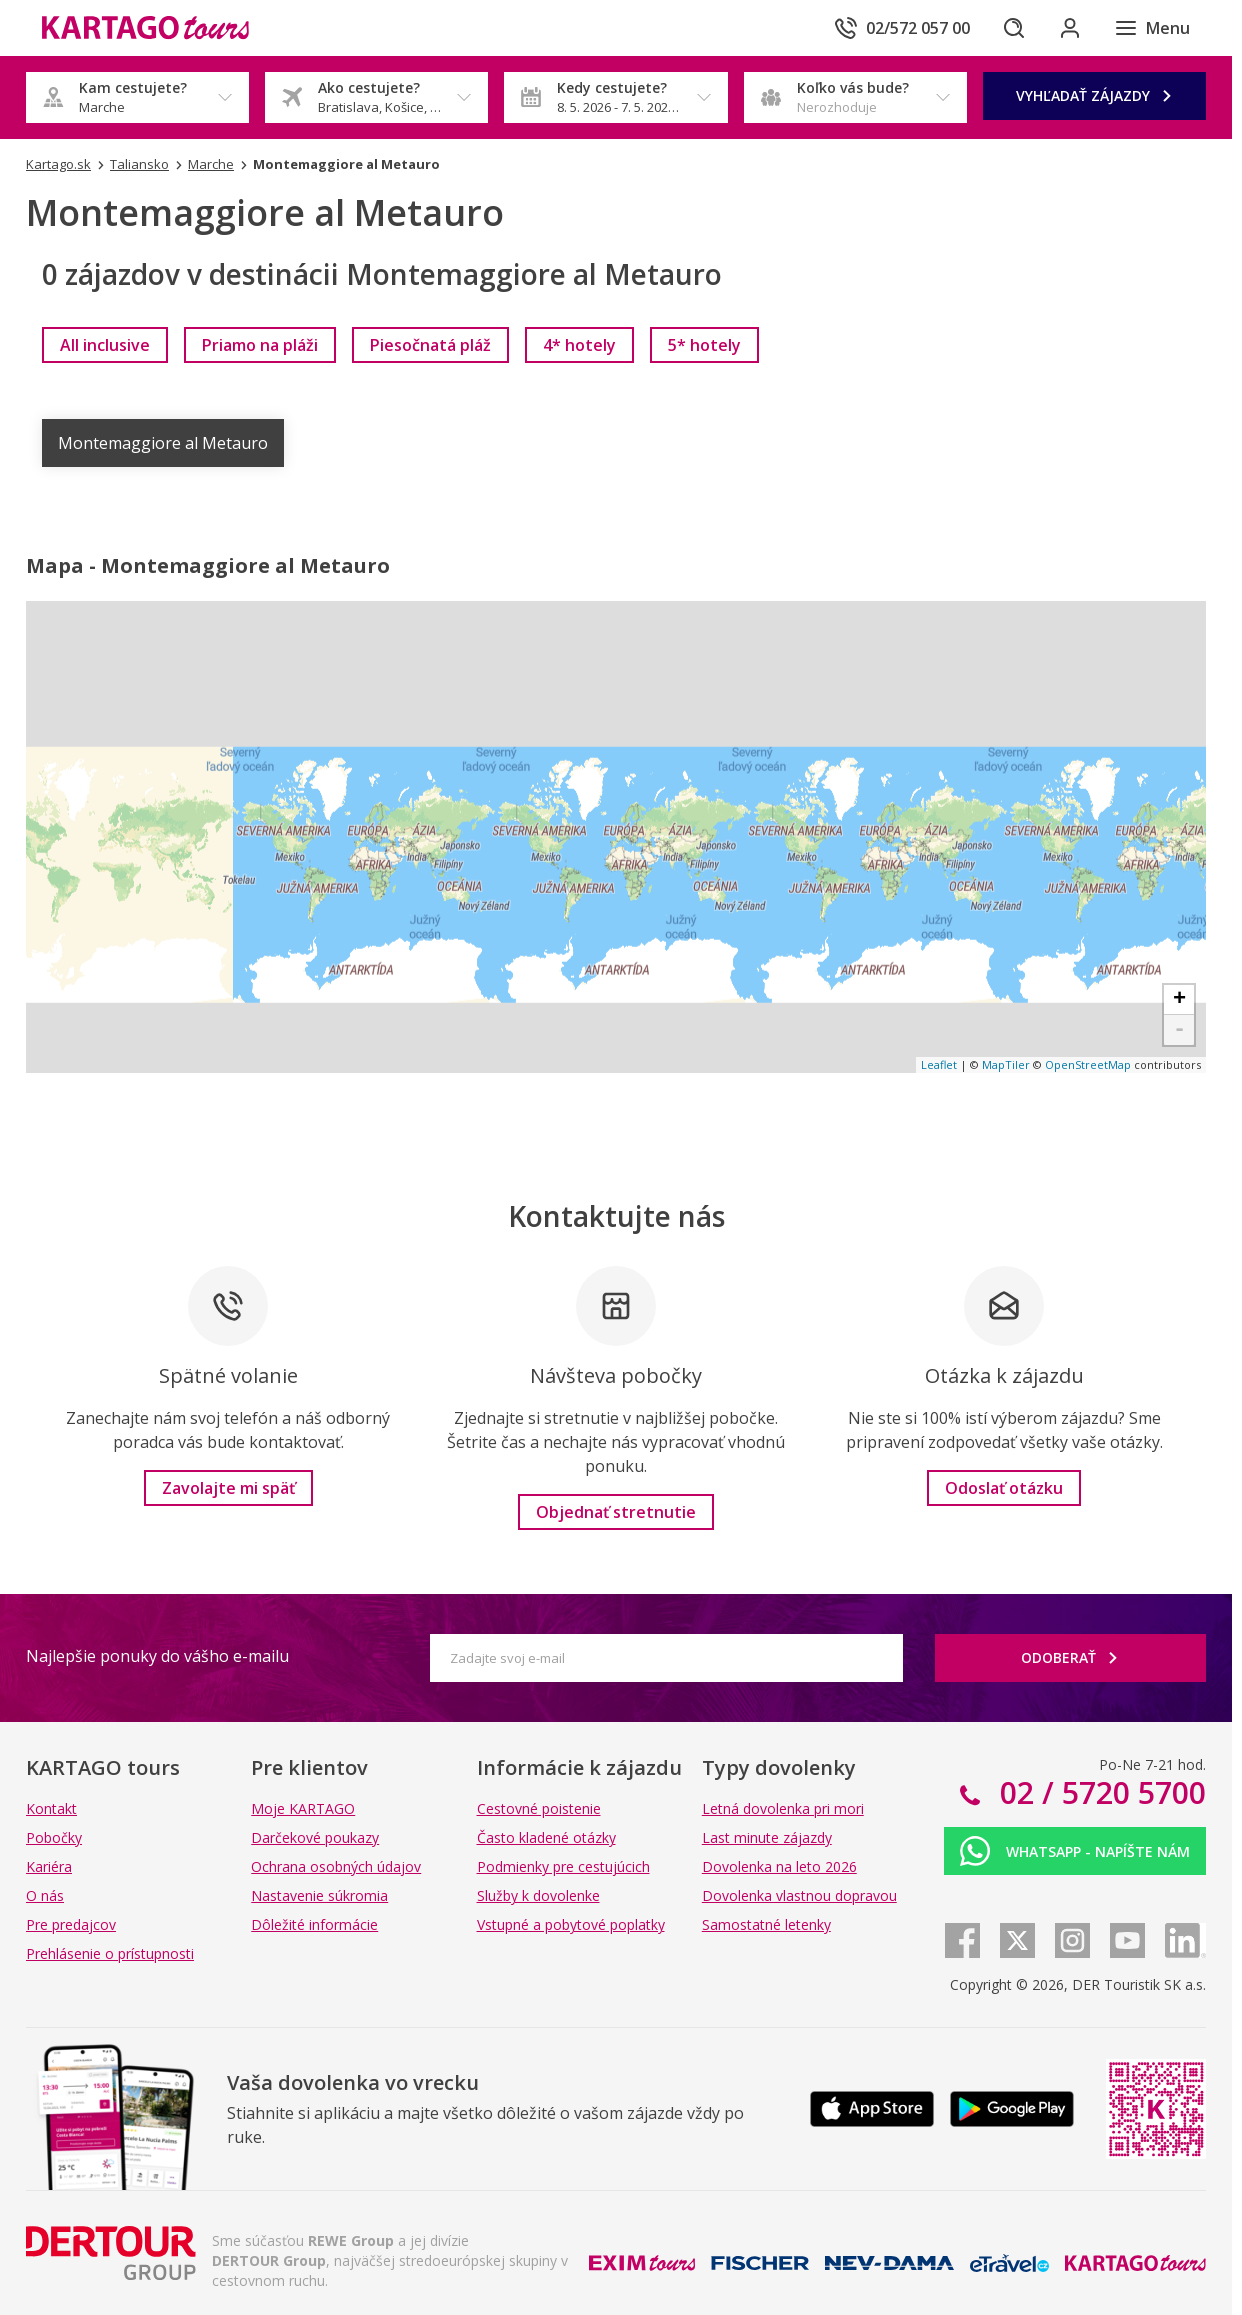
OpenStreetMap (1088, 1064)
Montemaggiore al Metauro (163, 443)
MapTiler (1006, 1064)
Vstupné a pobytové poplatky (571, 1924)
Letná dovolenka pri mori (783, 1808)
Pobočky (54, 1837)
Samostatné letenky (766, 1924)
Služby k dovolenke (538, 1895)
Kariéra (49, 1866)
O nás (45, 1895)
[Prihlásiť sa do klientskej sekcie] (1070, 28)
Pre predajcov (71, 1924)
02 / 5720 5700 (1099, 1792)
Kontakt (51, 1808)
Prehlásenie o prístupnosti (110, 1953)
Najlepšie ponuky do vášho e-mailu (157, 1656)
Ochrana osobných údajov (336, 1866)
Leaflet (939, 1064)
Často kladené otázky (546, 1837)
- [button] (1179, 1030)
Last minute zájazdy (767, 1837)
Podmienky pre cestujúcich (563, 1866)
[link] (105, 345)
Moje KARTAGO (303, 1808)
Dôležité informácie (314, 1924)
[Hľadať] (1014, 28)
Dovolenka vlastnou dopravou (799, 1895)
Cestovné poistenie (539, 1808)
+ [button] (1179, 1000)
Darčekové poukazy (315, 1837)
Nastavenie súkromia (319, 1895)
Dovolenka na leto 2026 (779, 1866)
